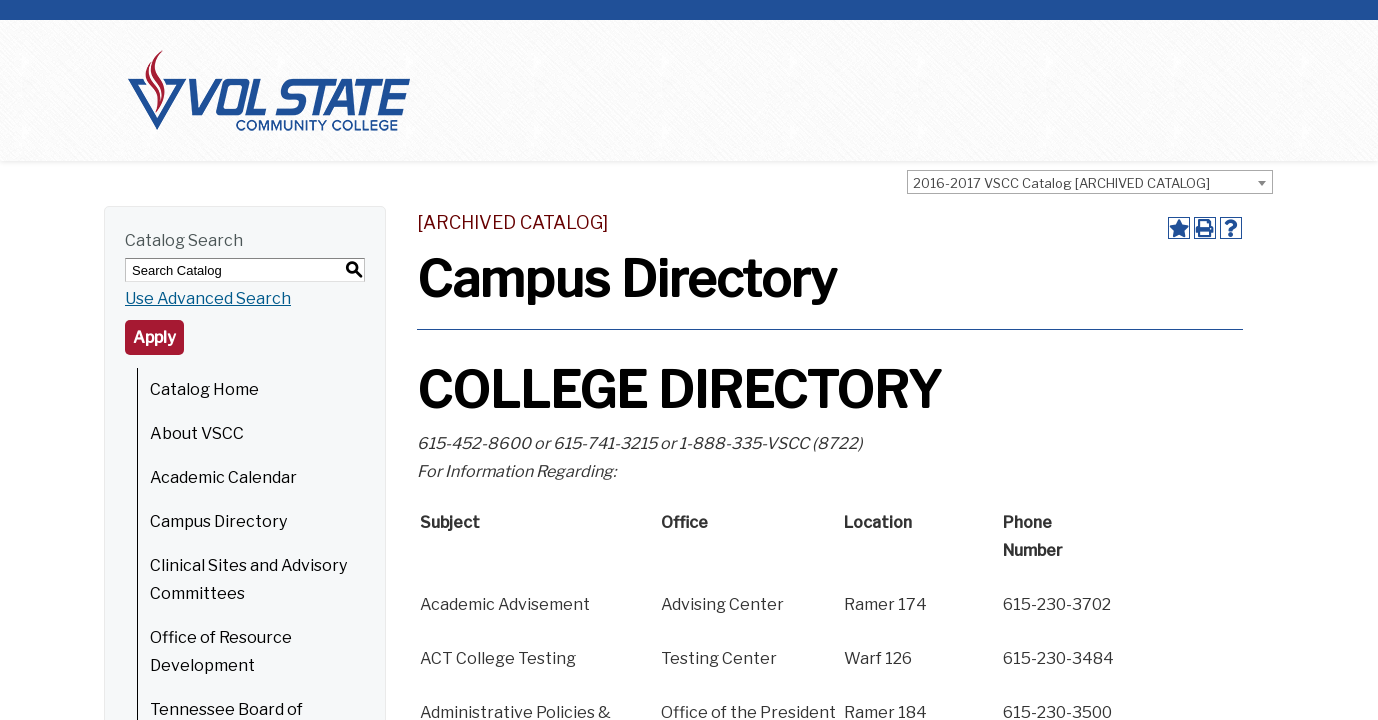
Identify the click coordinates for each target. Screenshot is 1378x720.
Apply (154, 337)
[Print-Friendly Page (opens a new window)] (1205, 228)
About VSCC (197, 433)
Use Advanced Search (208, 298)
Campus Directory (218, 521)
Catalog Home (204, 389)
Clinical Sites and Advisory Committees (248, 579)
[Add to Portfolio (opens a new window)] (1179, 228)
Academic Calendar (223, 477)
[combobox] (1090, 182)
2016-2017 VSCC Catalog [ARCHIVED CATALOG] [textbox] (1061, 183)
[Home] (269, 89)
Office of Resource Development (221, 651)
